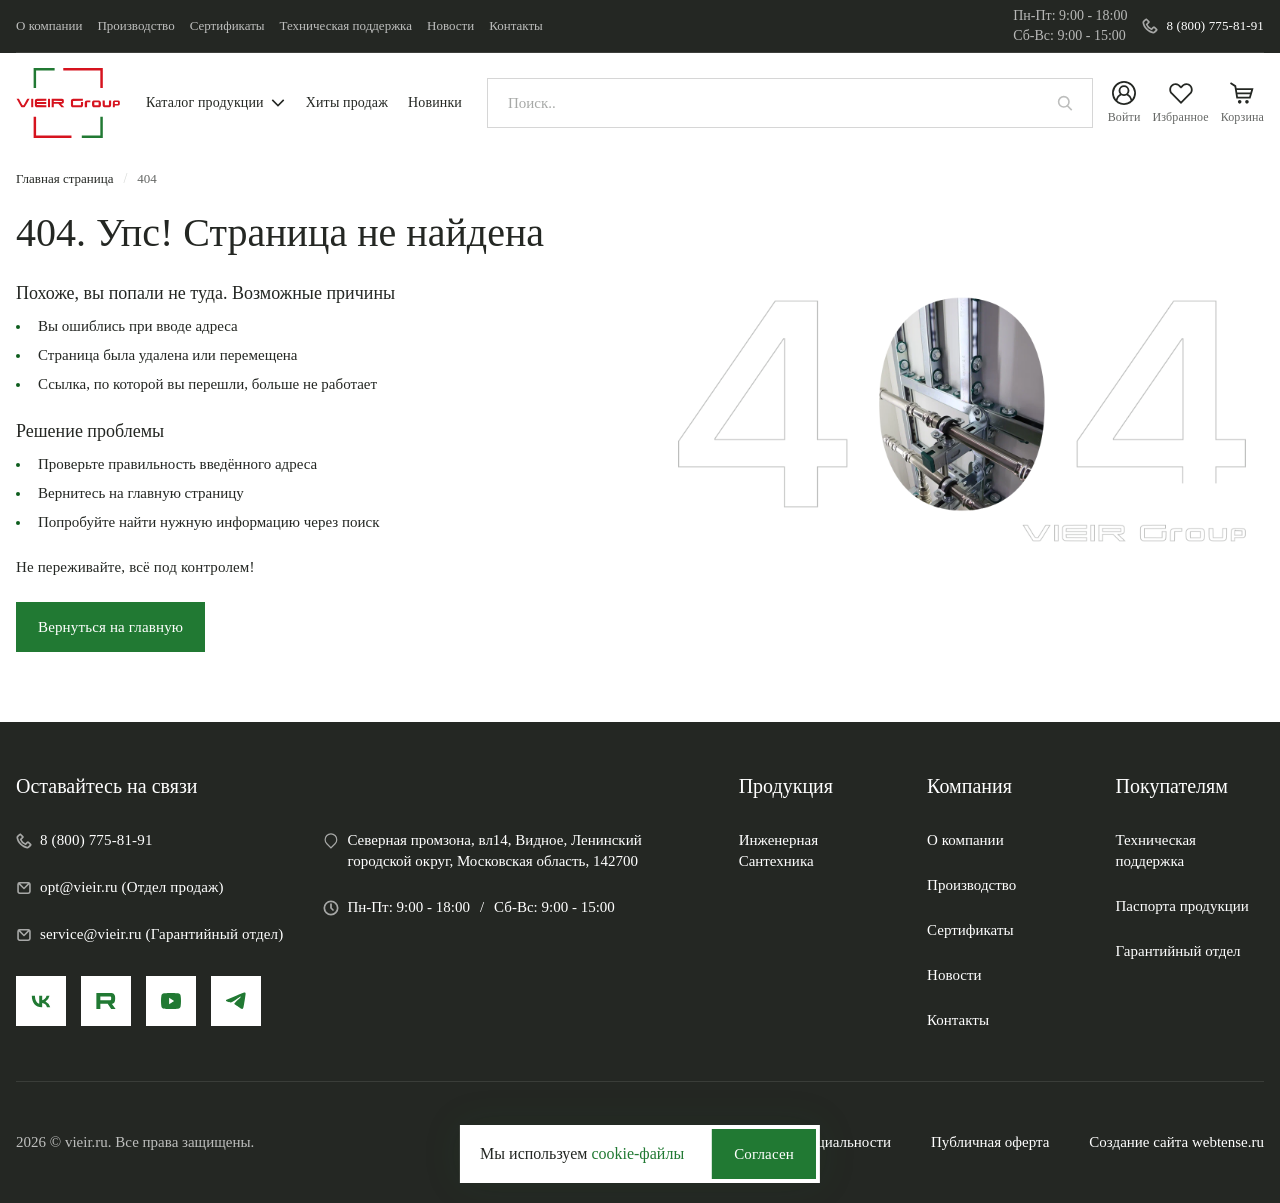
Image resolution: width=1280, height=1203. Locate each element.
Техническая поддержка (346, 25)
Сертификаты (227, 25)
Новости (450, 25)
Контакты (516, 25)
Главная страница (64, 178)
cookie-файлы (637, 1153)
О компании (49, 25)
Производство (135, 25)
